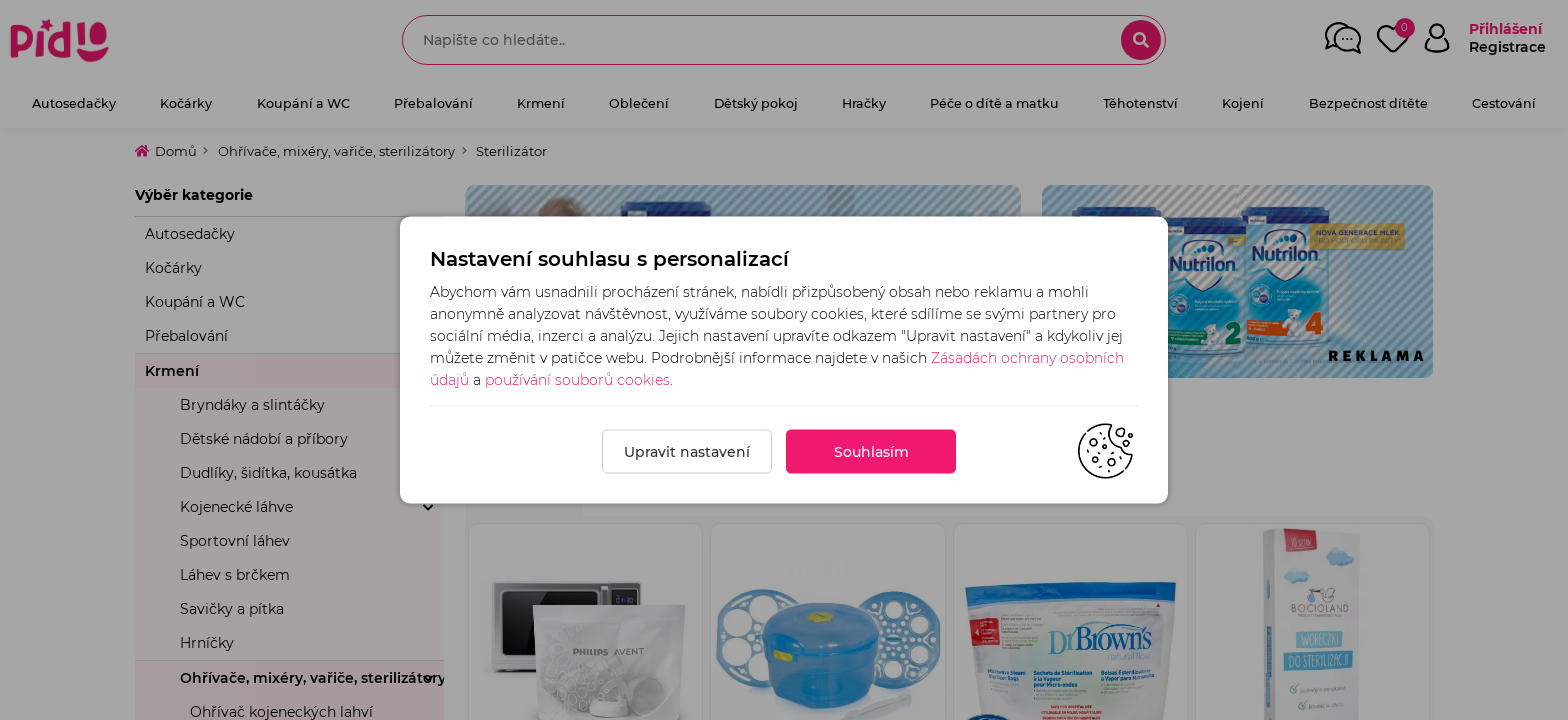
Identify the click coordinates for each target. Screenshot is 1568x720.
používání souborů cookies (577, 380)
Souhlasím (871, 452)
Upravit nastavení (687, 452)
